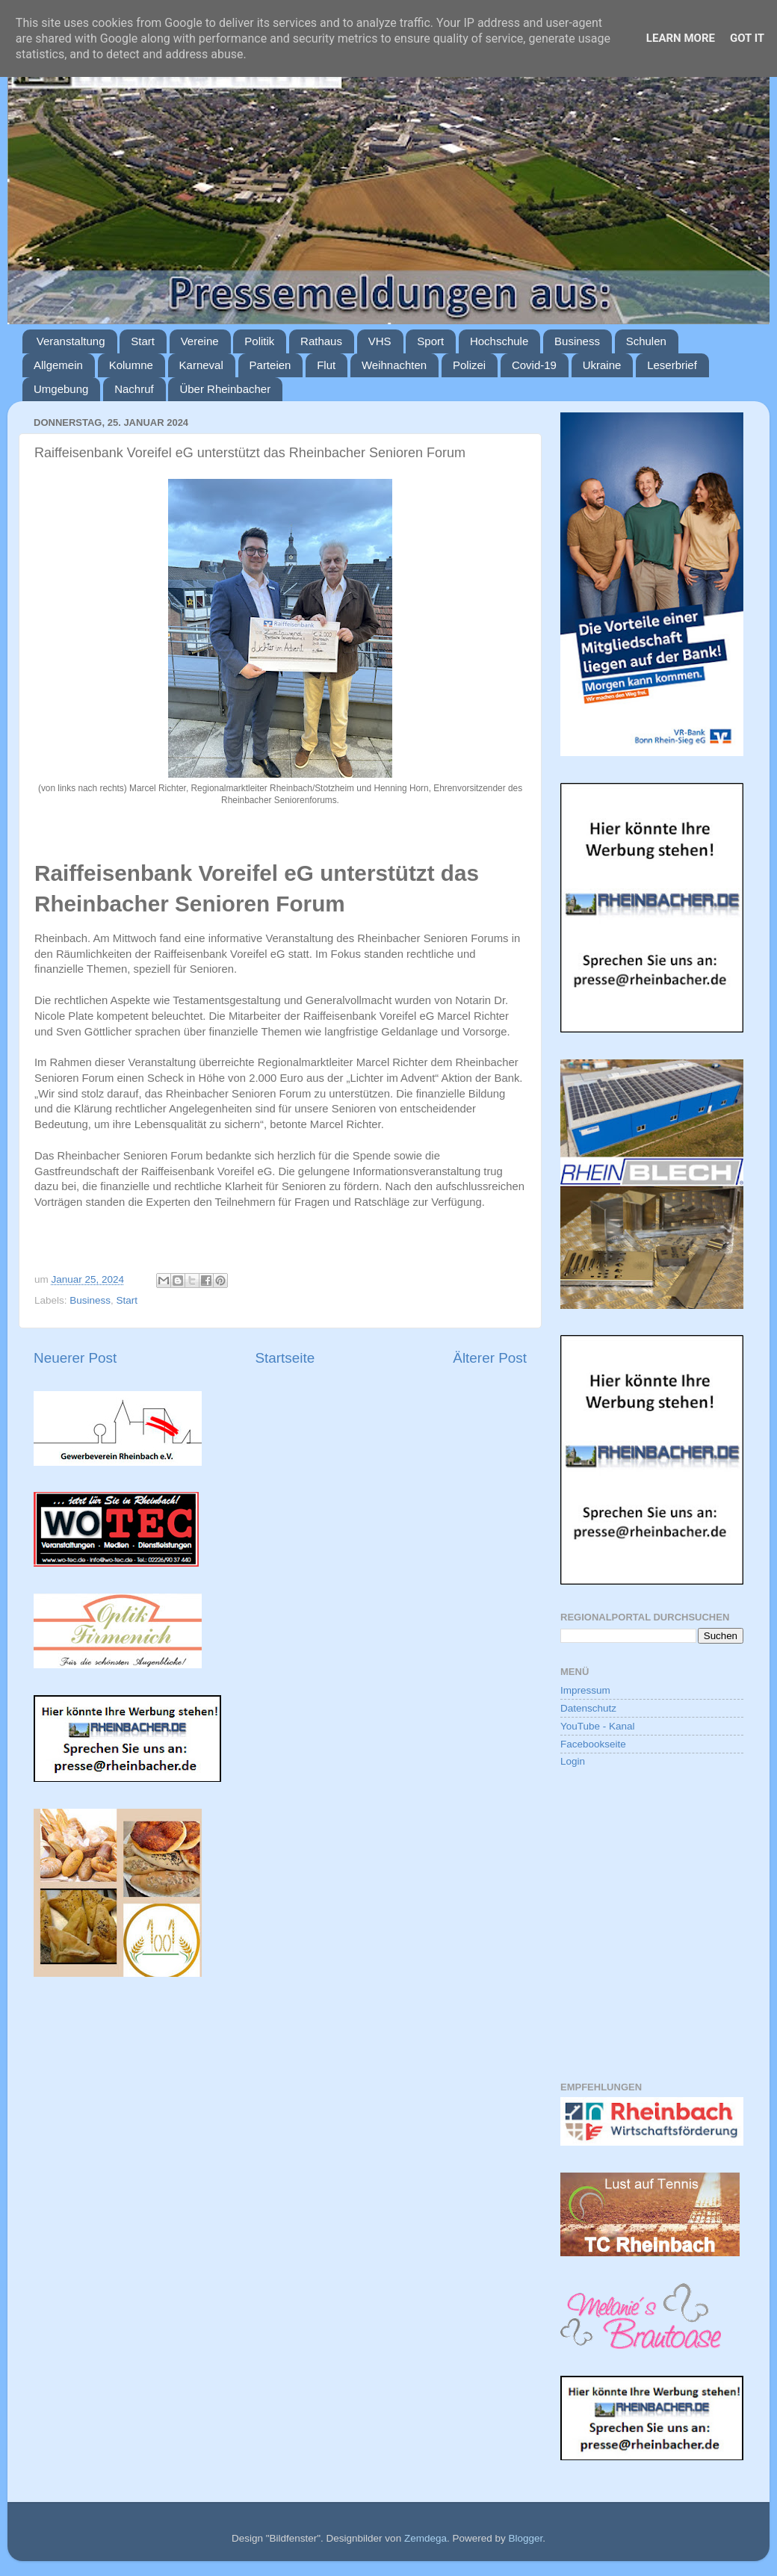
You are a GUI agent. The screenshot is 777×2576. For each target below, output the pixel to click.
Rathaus (321, 341)
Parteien (270, 365)
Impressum (585, 1690)
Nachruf (134, 389)
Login (572, 1761)
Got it (747, 38)
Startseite (285, 1358)
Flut (326, 365)
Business (577, 341)
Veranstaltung (71, 341)
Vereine (200, 341)
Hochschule (499, 341)
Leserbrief (672, 365)
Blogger (525, 2538)
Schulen (646, 341)
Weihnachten (394, 365)
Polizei (469, 365)
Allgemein (58, 365)
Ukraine (602, 365)
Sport (430, 341)
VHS (379, 341)
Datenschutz (588, 1708)
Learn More (680, 38)
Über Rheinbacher (224, 389)
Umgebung (61, 389)
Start (143, 341)
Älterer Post (490, 1358)
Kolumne (131, 365)
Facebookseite (593, 1744)
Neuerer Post (75, 1358)
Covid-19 (534, 365)
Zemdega (425, 2538)
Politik (259, 341)
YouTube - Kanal (597, 1726)
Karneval (201, 365)
